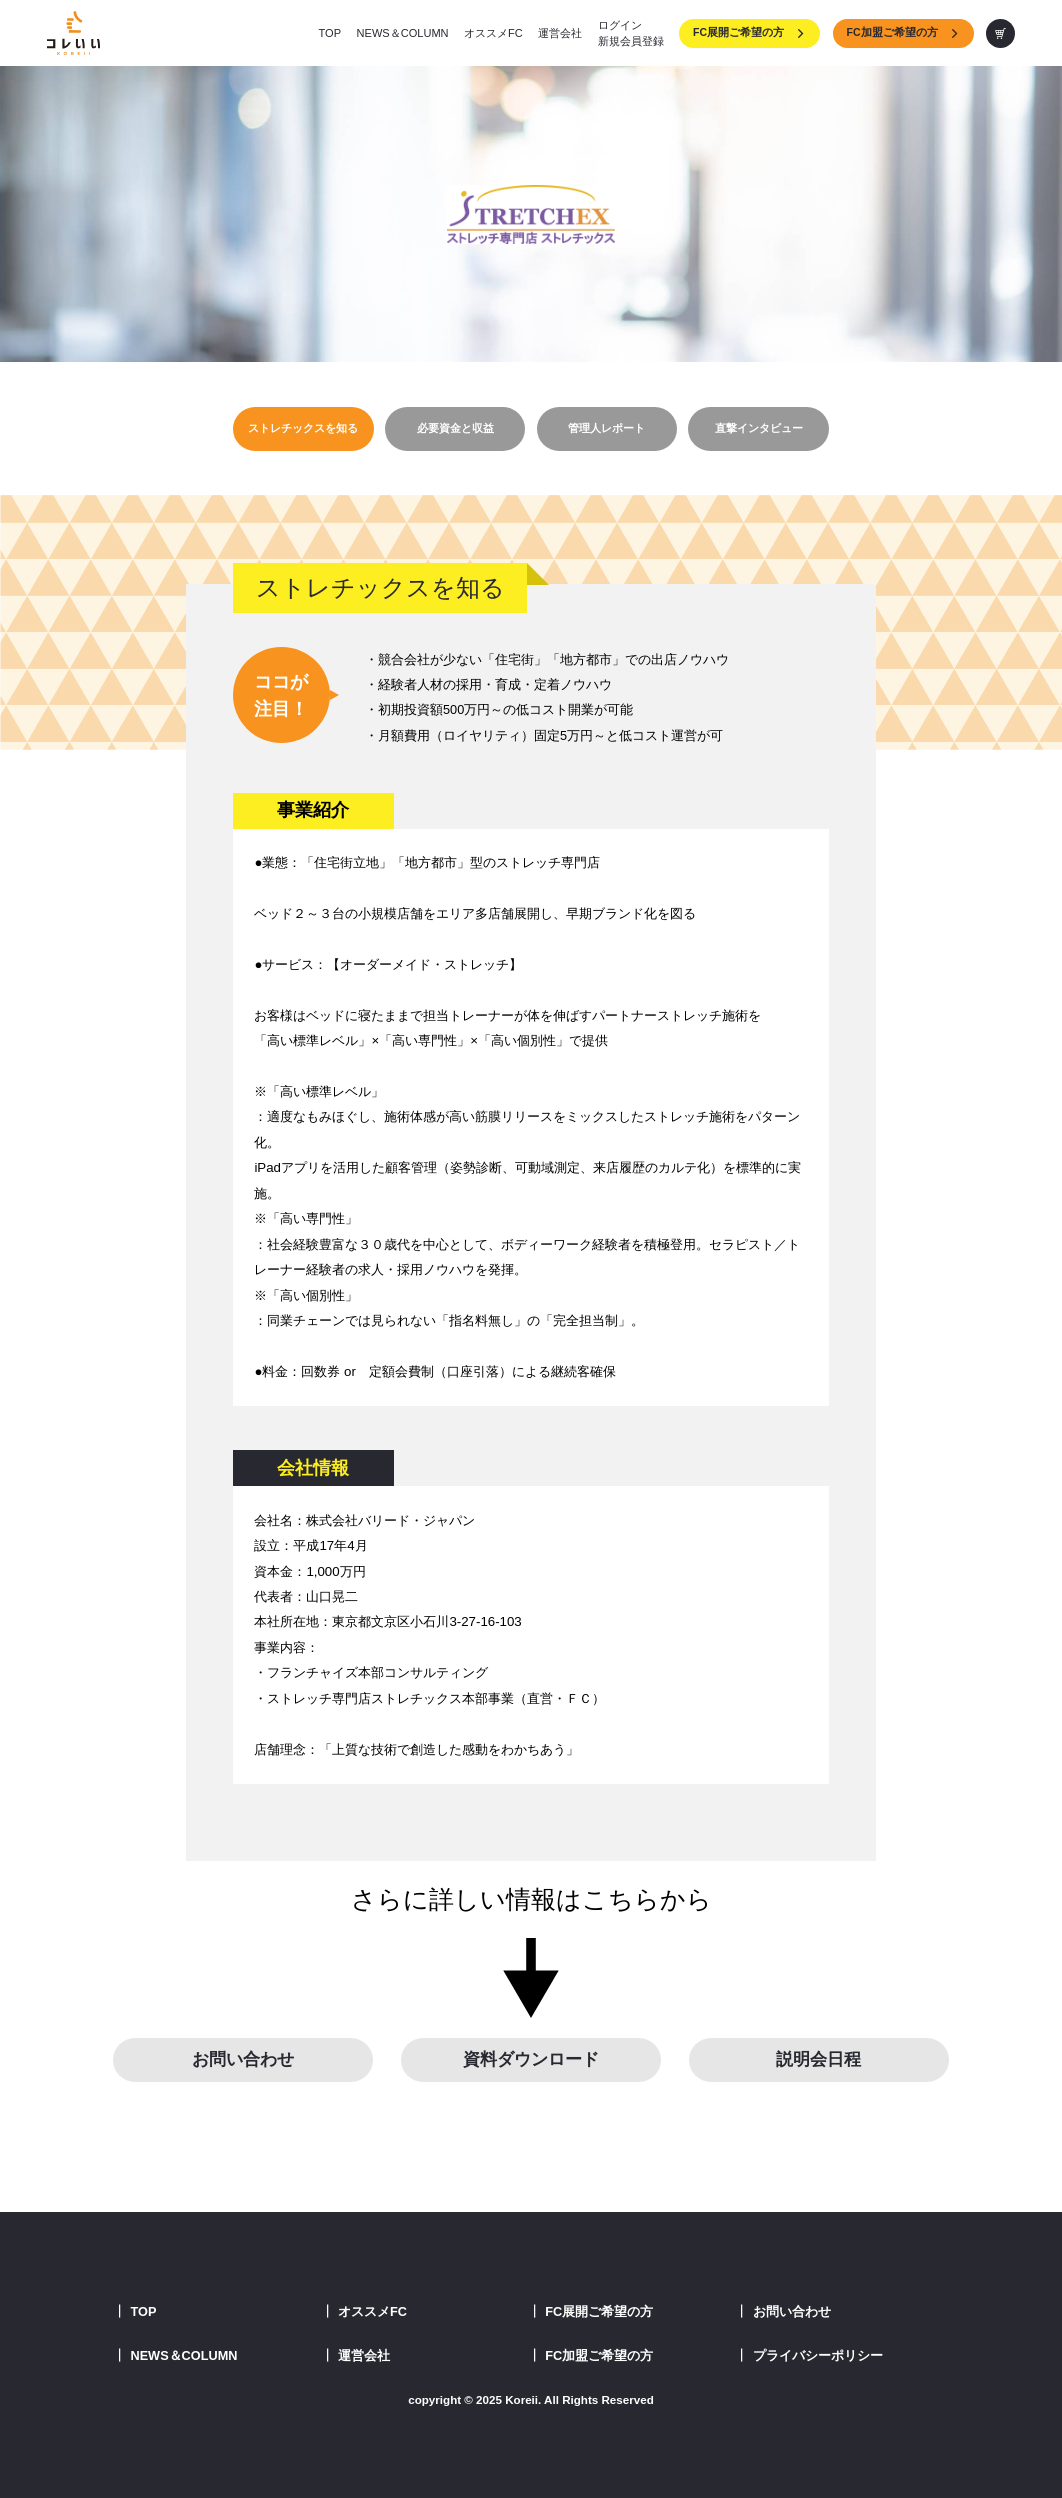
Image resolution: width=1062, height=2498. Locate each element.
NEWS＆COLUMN (403, 33)
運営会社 (560, 33)
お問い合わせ (243, 2059)
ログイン (620, 25)
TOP (330, 33)
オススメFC (493, 33)
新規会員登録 (631, 41)
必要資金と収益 (455, 428)
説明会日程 (818, 2059)
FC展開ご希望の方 (749, 32)
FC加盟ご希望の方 (903, 32)
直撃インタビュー (759, 428)
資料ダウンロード (531, 2059)
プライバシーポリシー (818, 2355)
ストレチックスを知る (303, 428)
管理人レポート (606, 428)
